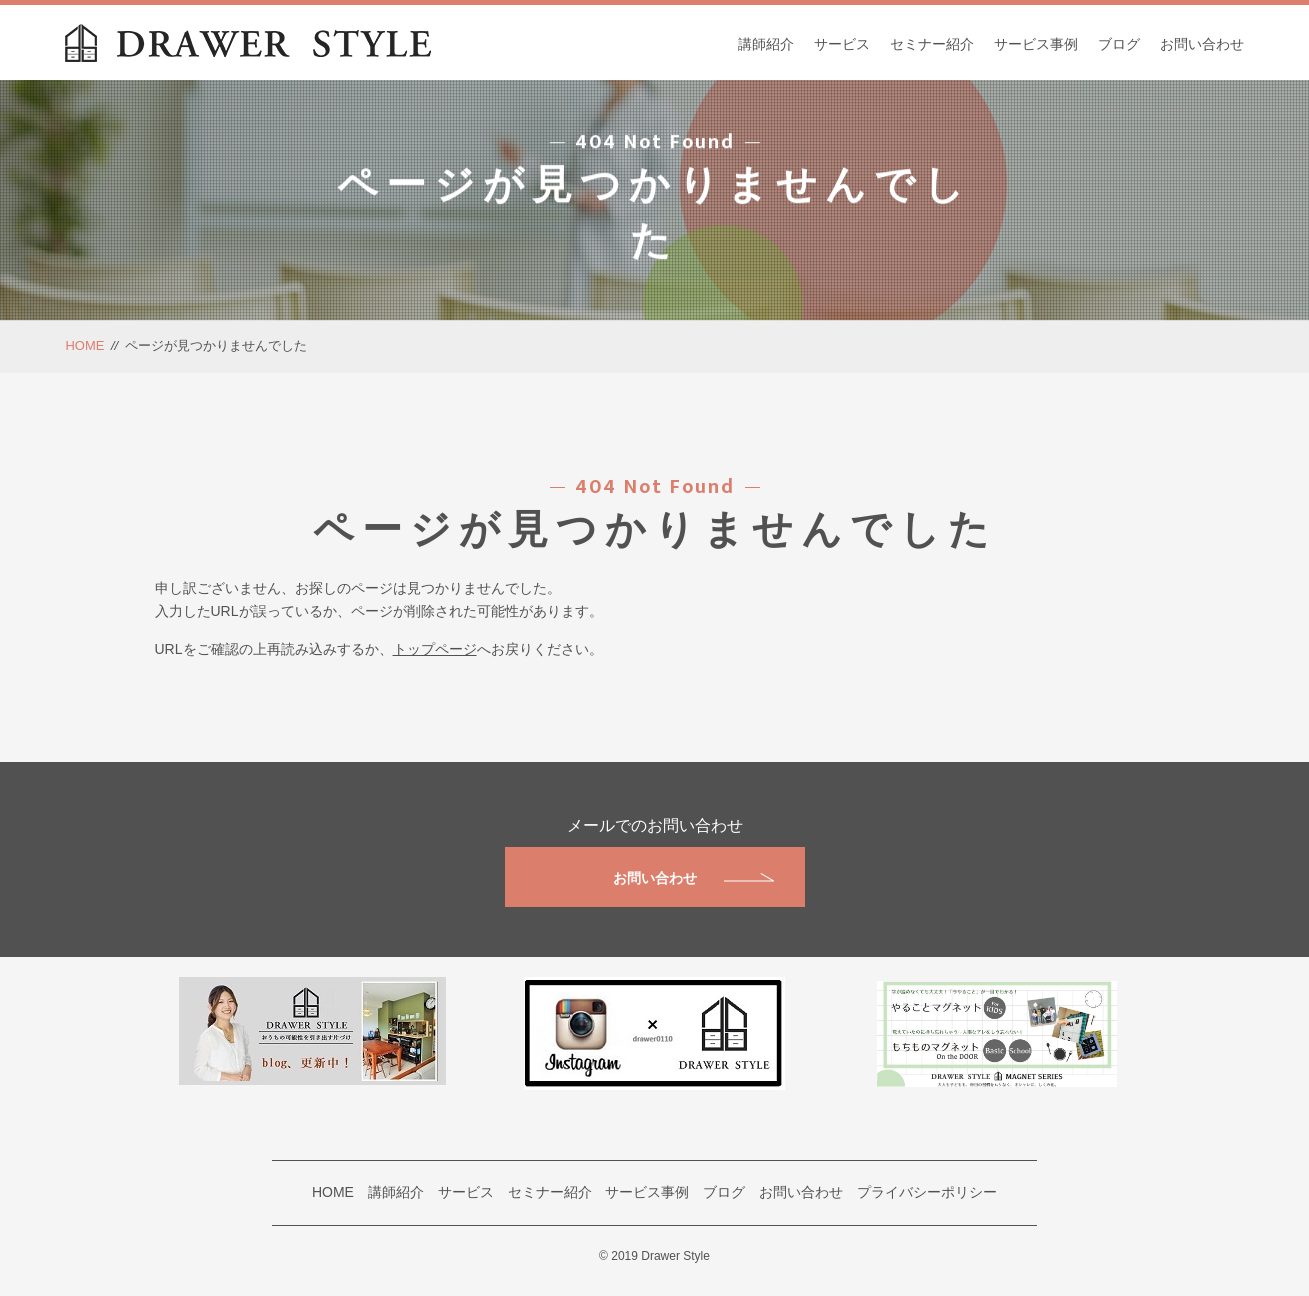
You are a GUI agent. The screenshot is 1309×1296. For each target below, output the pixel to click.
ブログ (1119, 44)
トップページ (435, 649)
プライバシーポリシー (927, 1192)
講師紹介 (766, 44)
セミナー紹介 (932, 44)
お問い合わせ (1202, 44)
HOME (84, 345)
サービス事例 (1036, 44)
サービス (842, 44)
